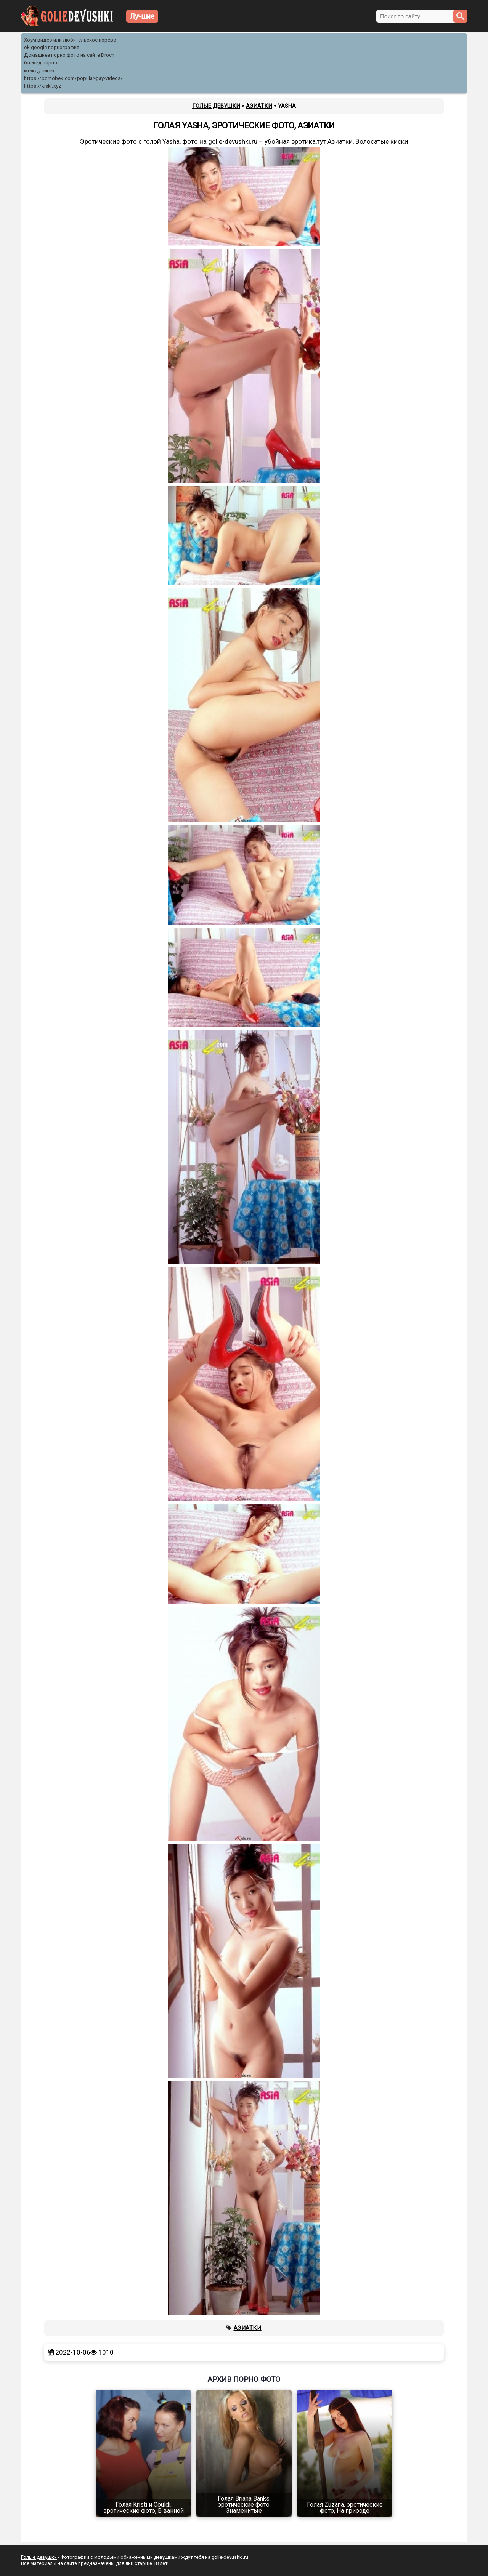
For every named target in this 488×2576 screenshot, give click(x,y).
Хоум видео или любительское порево (70, 40)
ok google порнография (51, 47)
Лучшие (142, 16)
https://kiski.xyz (42, 86)
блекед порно (40, 63)
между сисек (39, 71)
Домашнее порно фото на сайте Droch (69, 55)
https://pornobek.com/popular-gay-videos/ (73, 78)
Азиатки (248, 2327)
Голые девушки (39, 2557)
